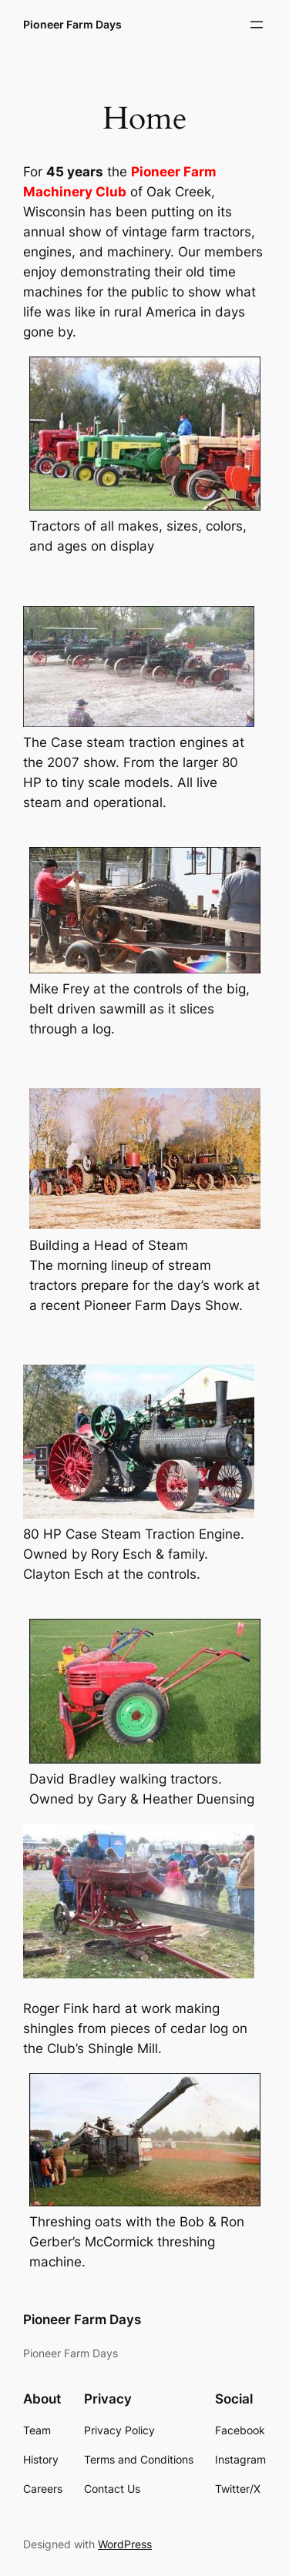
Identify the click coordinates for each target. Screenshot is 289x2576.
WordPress (125, 2544)
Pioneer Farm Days (72, 24)
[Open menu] (256, 24)
